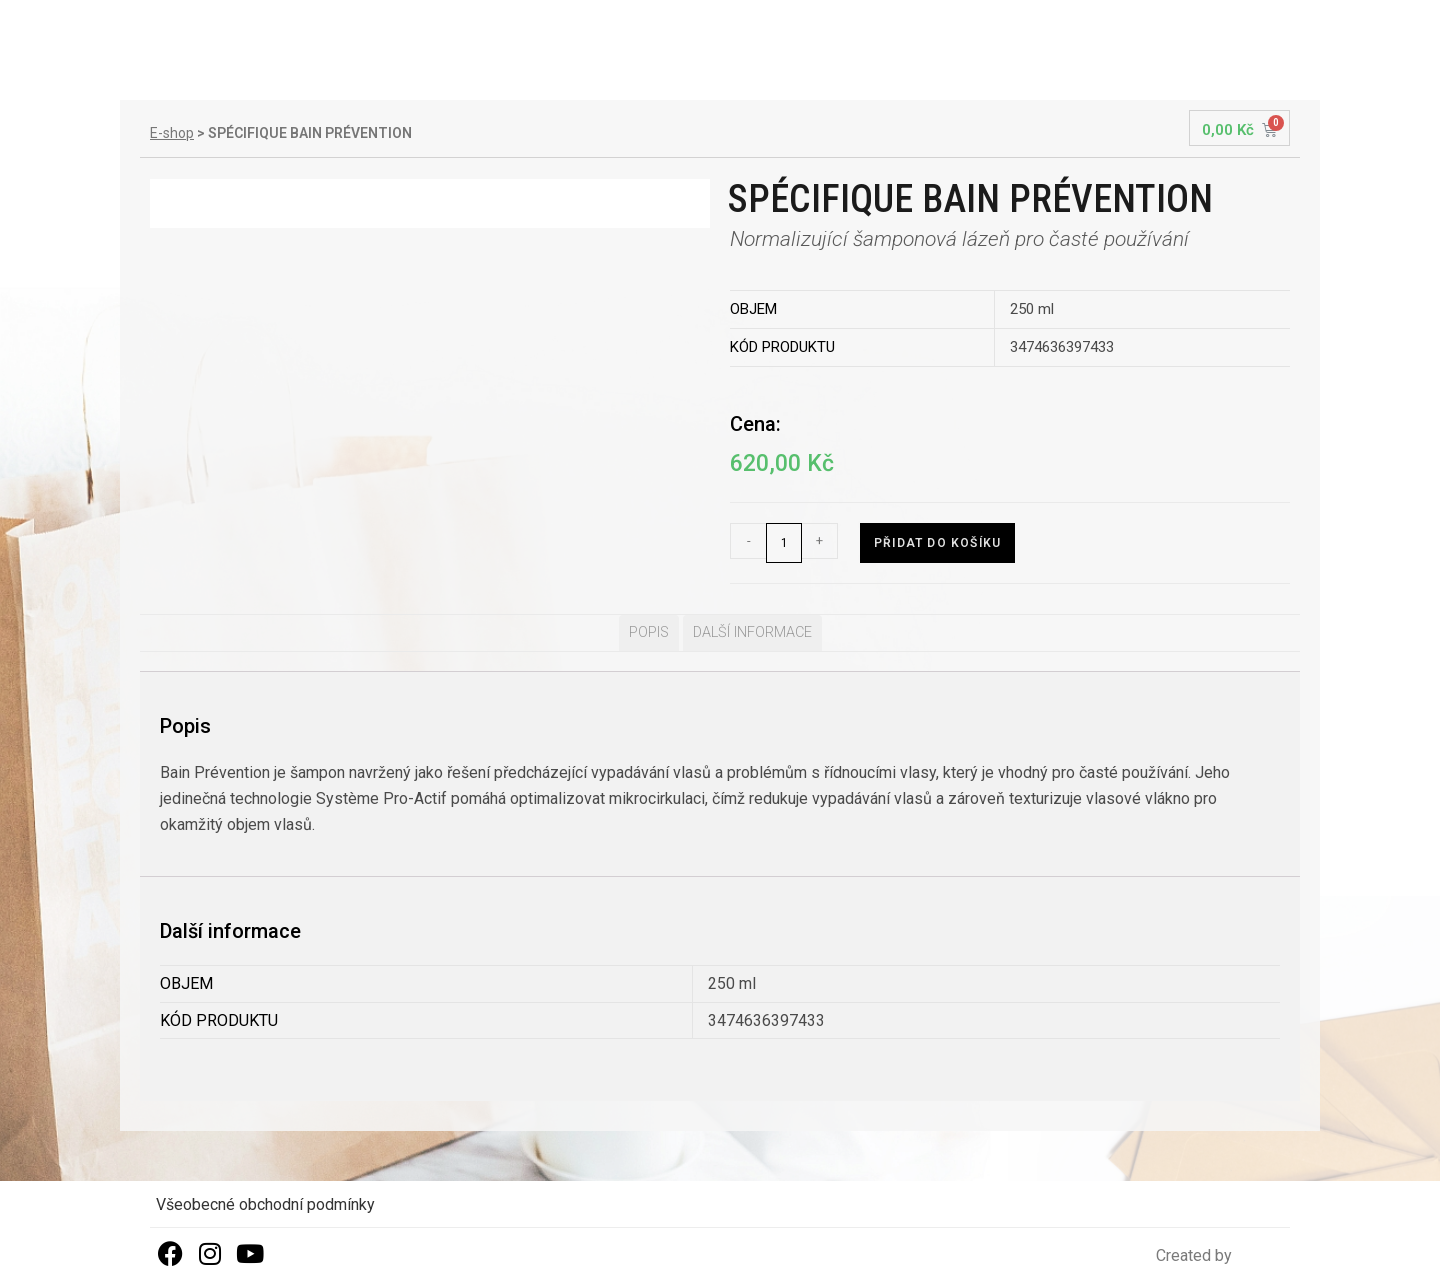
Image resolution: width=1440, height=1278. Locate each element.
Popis (649, 632)
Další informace (752, 632)
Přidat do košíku (937, 543)
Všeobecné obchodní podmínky (265, 1204)
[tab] (649, 633)
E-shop (172, 133)
